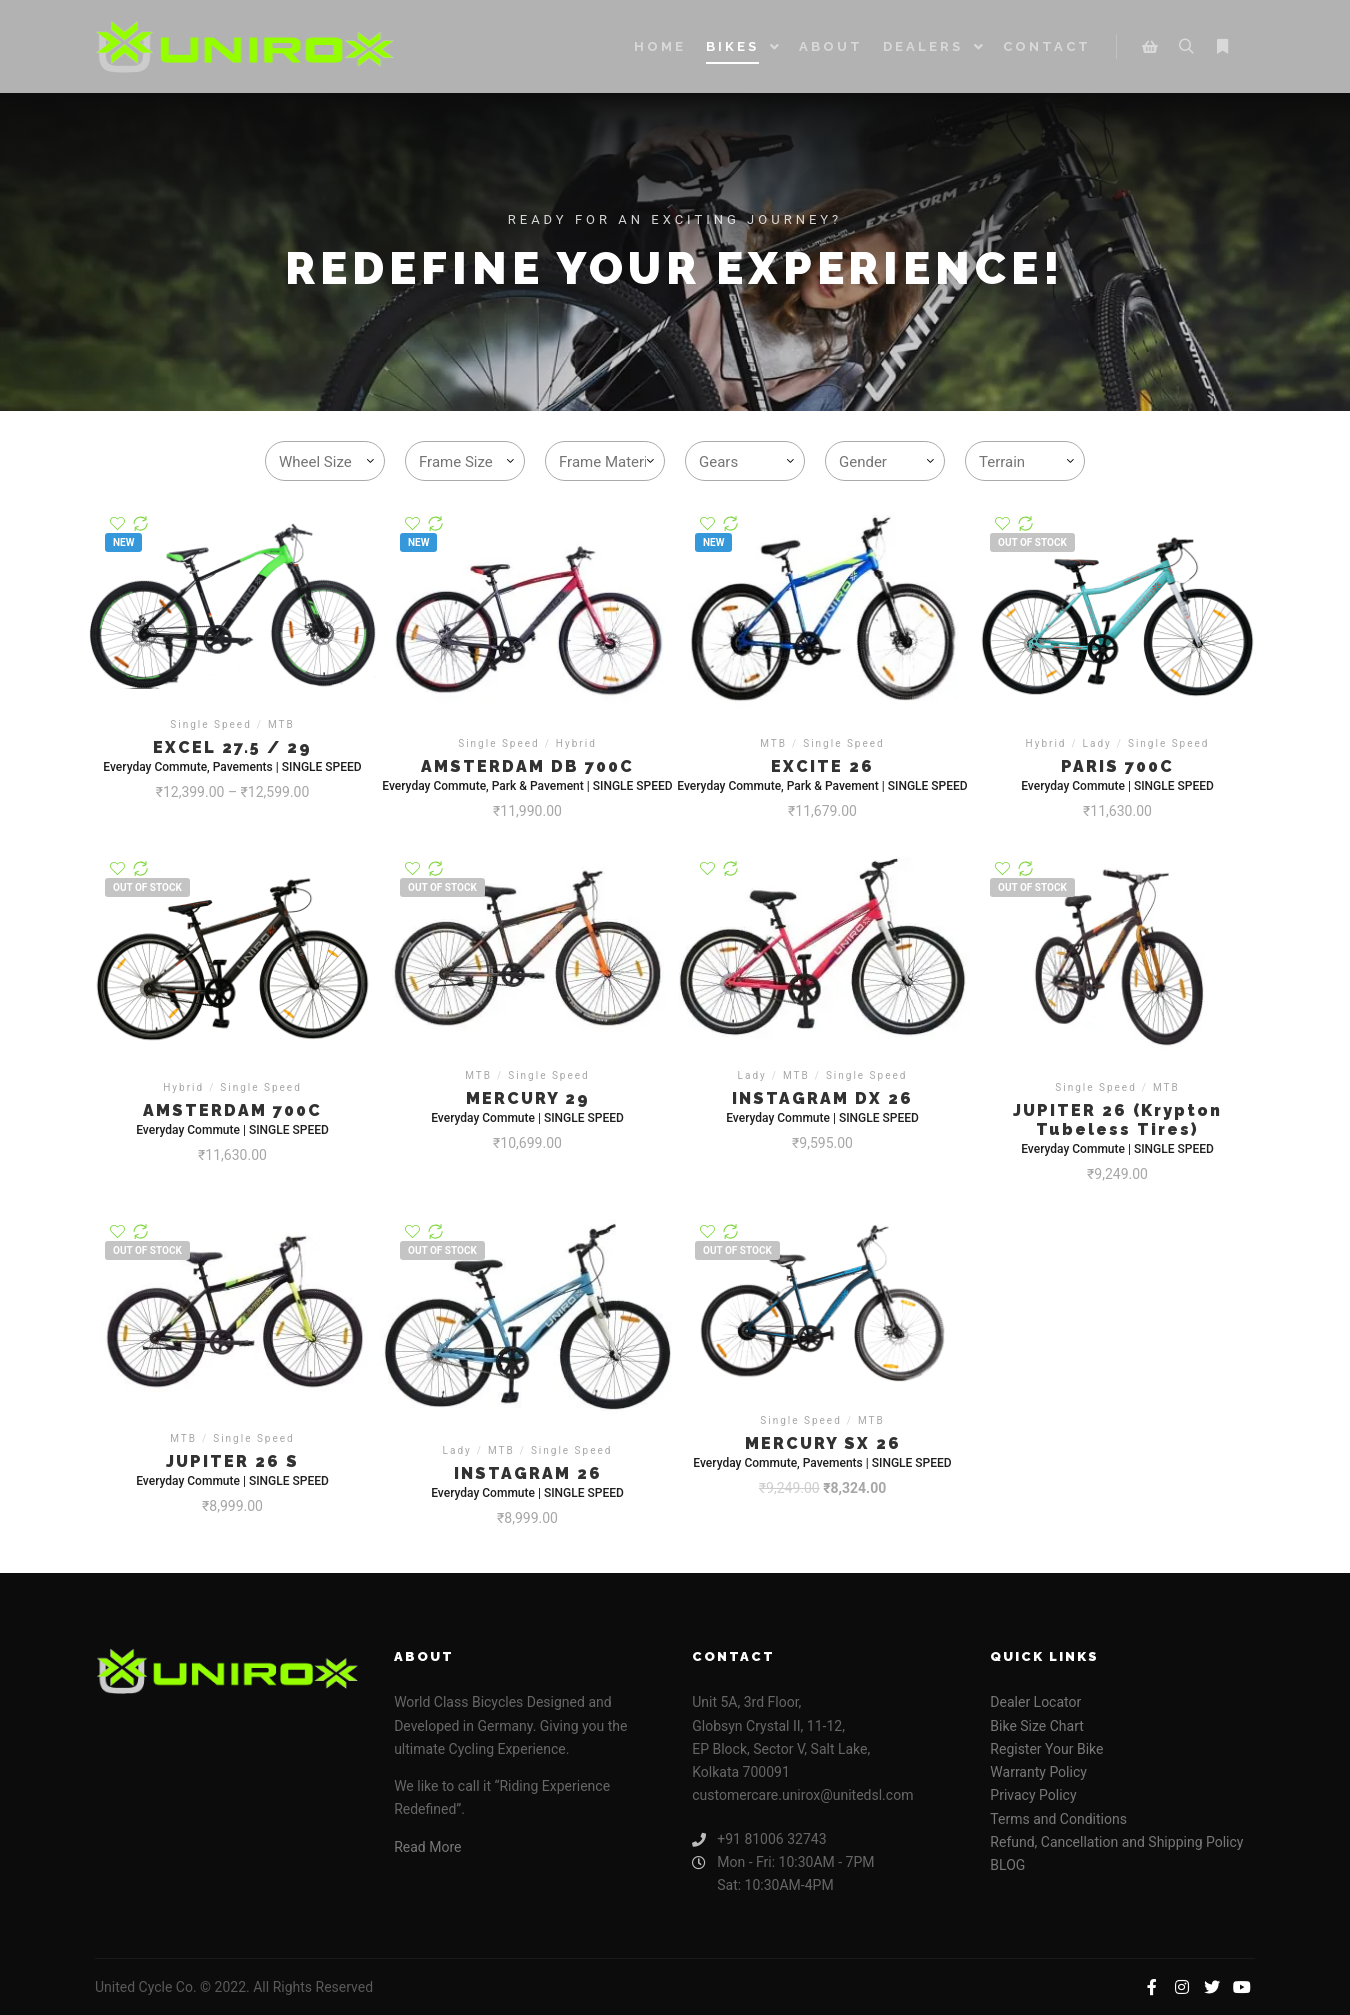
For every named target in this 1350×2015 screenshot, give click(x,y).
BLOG (1007, 1865)
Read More (427, 1847)
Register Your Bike (1046, 1749)
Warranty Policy (1038, 1772)
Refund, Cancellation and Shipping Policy (1116, 1842)
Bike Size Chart (1037, 1726)
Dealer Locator (1035, 1702)
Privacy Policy (1033, 1795)
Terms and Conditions (1058, 1819)
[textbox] (329, 462)
